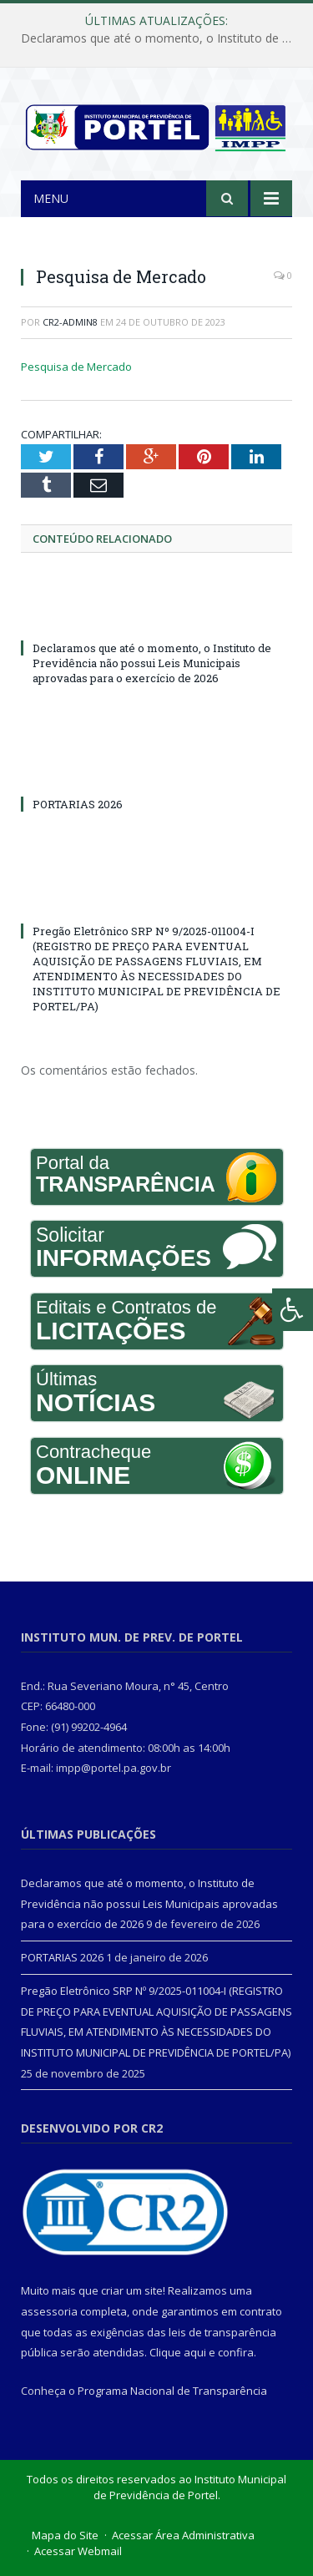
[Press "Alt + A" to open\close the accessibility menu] (292, 1309)
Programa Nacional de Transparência (172, 2390)
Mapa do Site (65, 2535)
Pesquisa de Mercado (76, 366)
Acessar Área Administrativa (183, 2535)
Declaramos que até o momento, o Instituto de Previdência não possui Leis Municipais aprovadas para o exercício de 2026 (160, 38)
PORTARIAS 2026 (78, 804)
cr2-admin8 (70, 322)
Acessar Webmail (78, 2550)
